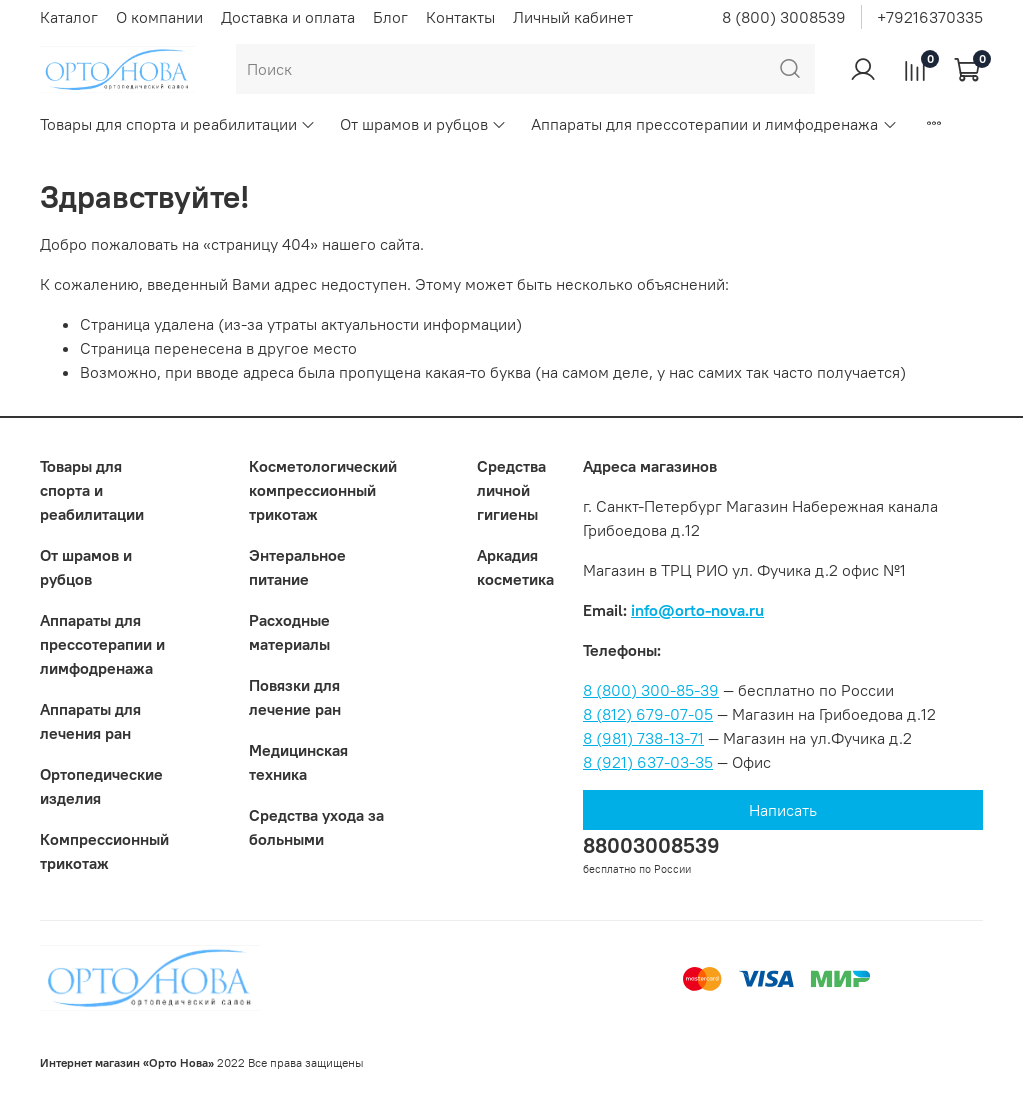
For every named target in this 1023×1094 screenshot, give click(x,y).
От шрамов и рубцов (423, 124)
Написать (783, 810)
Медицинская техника (298, 762)
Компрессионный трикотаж (104, 851)
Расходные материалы (289, 632)
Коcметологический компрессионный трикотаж (323, 490)
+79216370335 (930, 17)
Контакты (460, 17)
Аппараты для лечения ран (90, 721)
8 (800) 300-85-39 (651, 690)
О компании (159, 17)
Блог (390, 17)
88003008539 (651, 845)
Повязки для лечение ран (295, 697)
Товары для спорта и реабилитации (178, 124)
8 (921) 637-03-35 (648, 762)
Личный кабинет (573, 17)
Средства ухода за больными (316, 827)
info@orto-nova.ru (697, 610)
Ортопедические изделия (101, 786)
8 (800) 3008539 (784, 17)
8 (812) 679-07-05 (648, 714)
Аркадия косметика (515, 567)
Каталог (69, 17)
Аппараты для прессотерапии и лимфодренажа (714, 124)
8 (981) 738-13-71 (643, 738)
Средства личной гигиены (511, 490)
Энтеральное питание (297, 567)
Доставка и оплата (288, 17)
